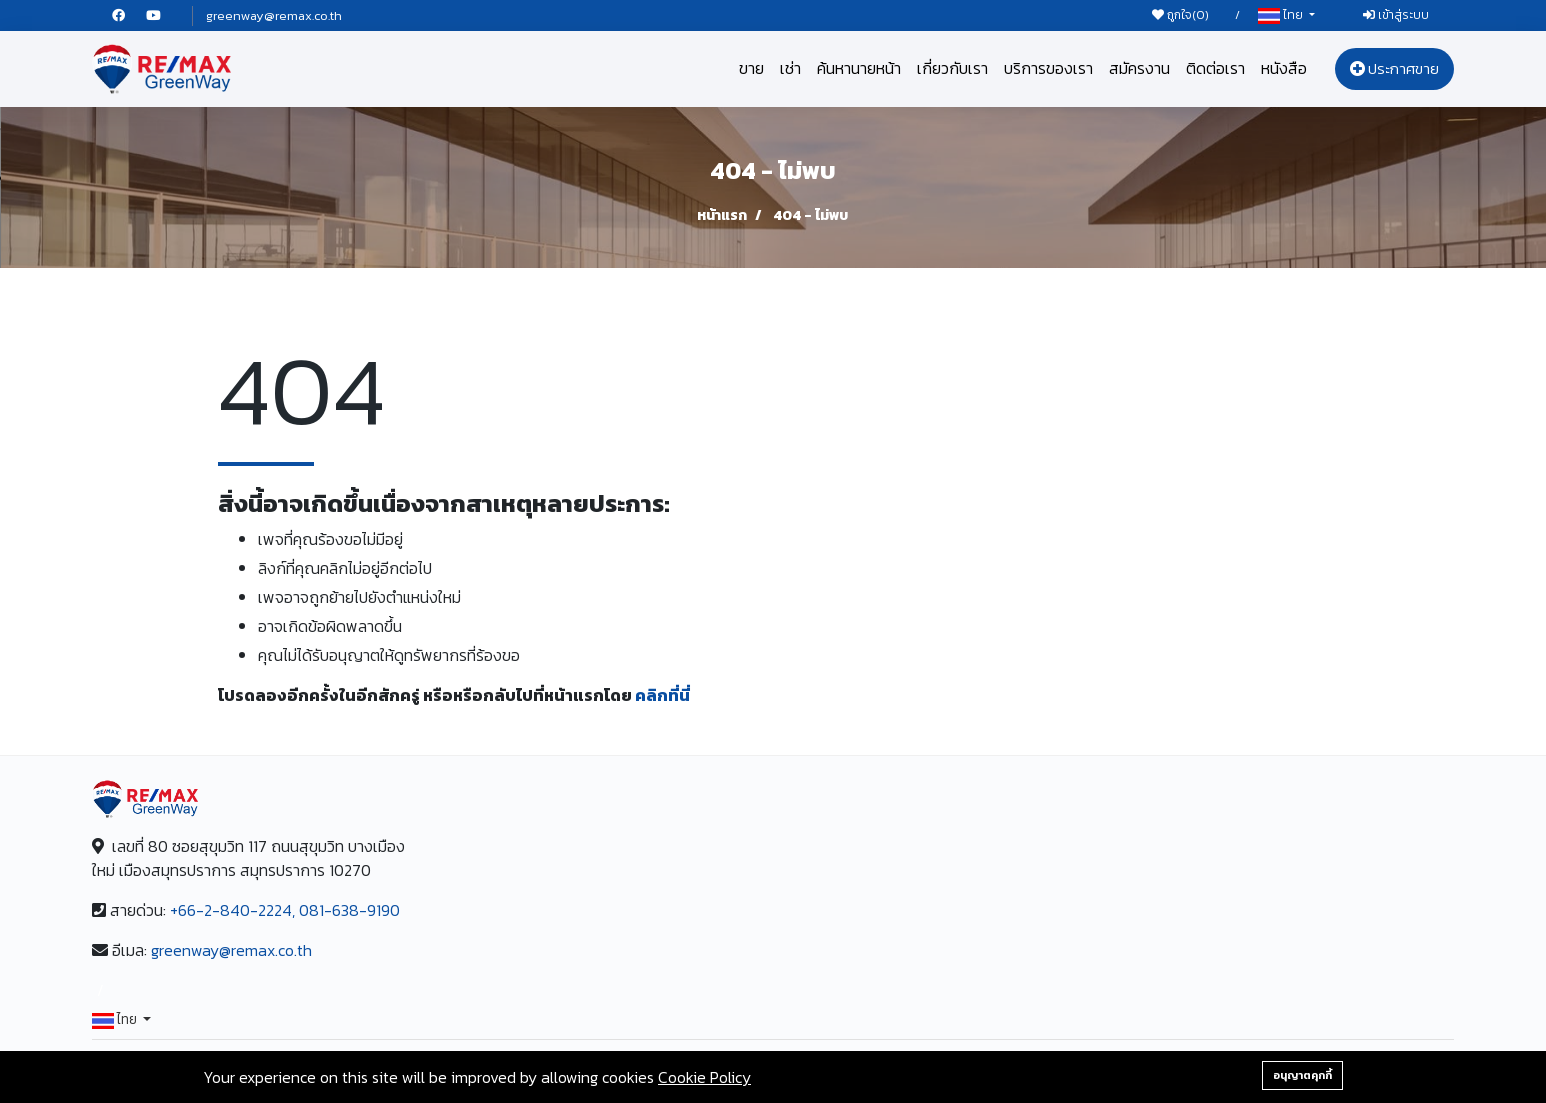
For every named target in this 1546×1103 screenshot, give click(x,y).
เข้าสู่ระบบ (1396, 15)
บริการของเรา (1048, 68)
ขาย (751, 68)
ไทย (1281, 15)
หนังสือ (1284, 68)
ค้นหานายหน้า (859, 68)
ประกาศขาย (1394, 68)
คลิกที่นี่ (662, 695)
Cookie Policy (704, 1077)
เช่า (790, 68)
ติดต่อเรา (1215, 68)
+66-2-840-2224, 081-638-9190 (285, 910)
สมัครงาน (1139, 68)
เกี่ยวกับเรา (952, 68)
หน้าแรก (722, 215)
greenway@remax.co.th (274, 15)
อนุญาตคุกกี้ (1302, 1075)
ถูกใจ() (1180, 15)
